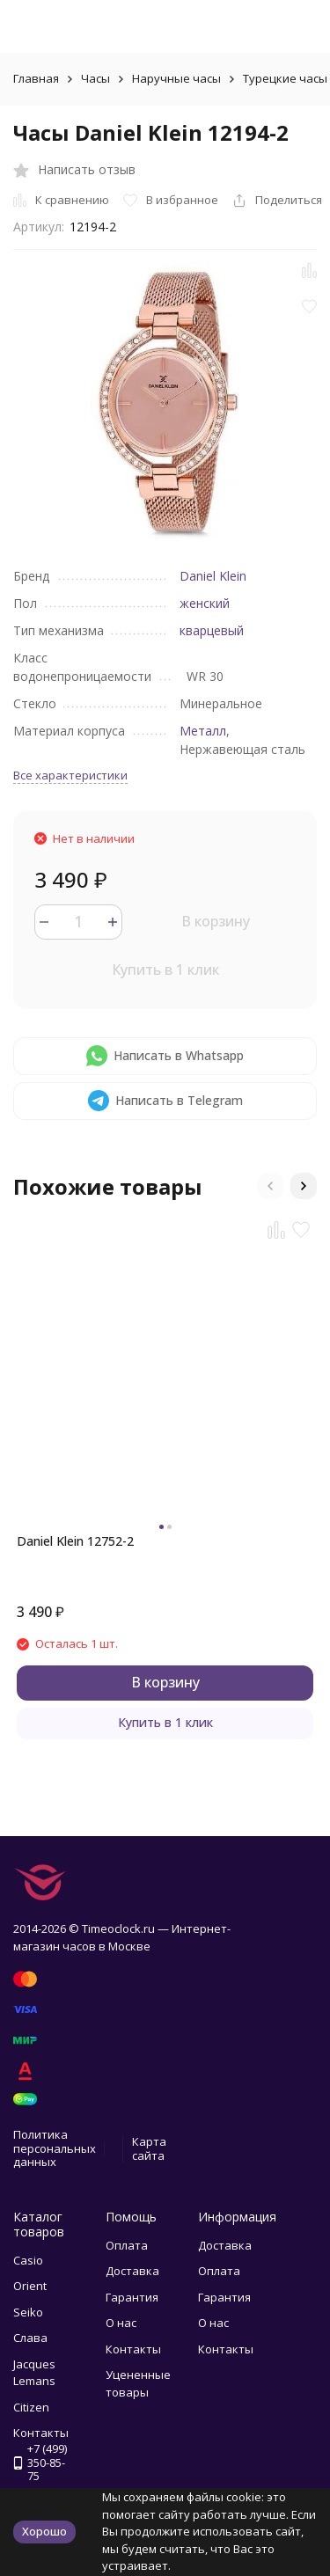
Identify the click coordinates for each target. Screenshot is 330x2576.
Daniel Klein (213, 575)
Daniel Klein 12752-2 (75, 1541)
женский (205, 603)
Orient (30, 2286)
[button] (270, 1186)
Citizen (31, 2407)
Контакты (133, 2349)
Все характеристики (70, 775)
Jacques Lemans (34, 2372)
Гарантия (132, 2297)
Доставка (132, 2271)
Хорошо (44, 2531)
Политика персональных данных (54, 2148)
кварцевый (212, 630)
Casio (28, 2260)
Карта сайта (149, 2148)
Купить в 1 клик (165, 969)
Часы (95, 78)
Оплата (127, 2245)
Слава (30, 2337)
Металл (203, 730)
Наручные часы (176, 78)
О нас (121, 2323)
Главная (36, 78)
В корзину (215, 921)
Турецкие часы (285, 78)
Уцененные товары (138, 2383)
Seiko (28, 2312)
